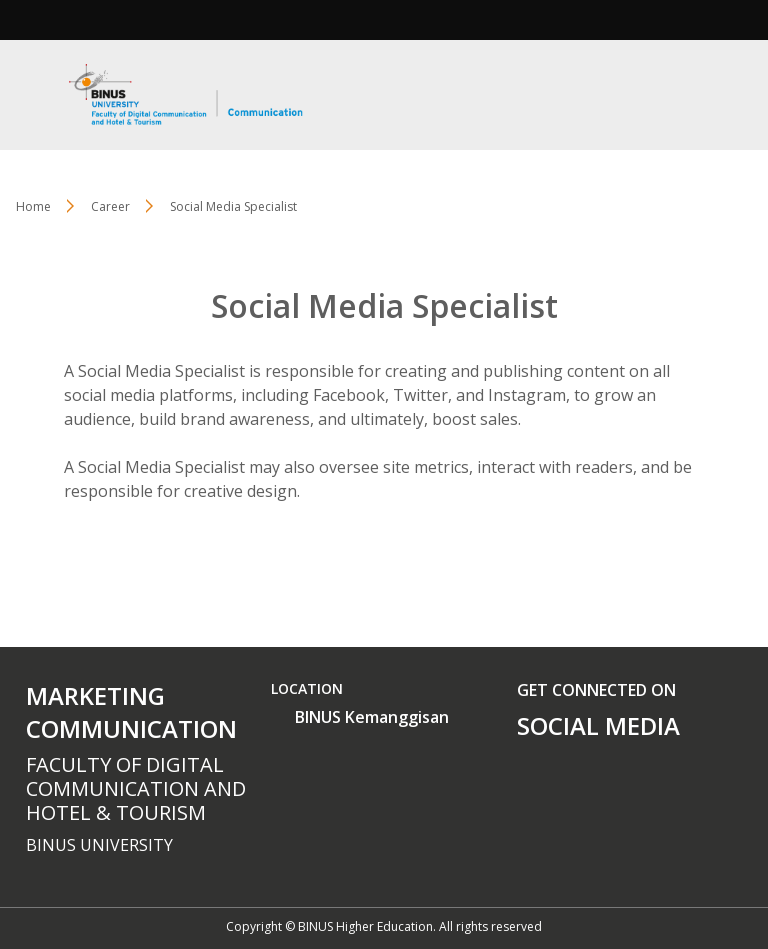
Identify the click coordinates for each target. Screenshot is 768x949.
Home (33, 206)
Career (110, 206)
